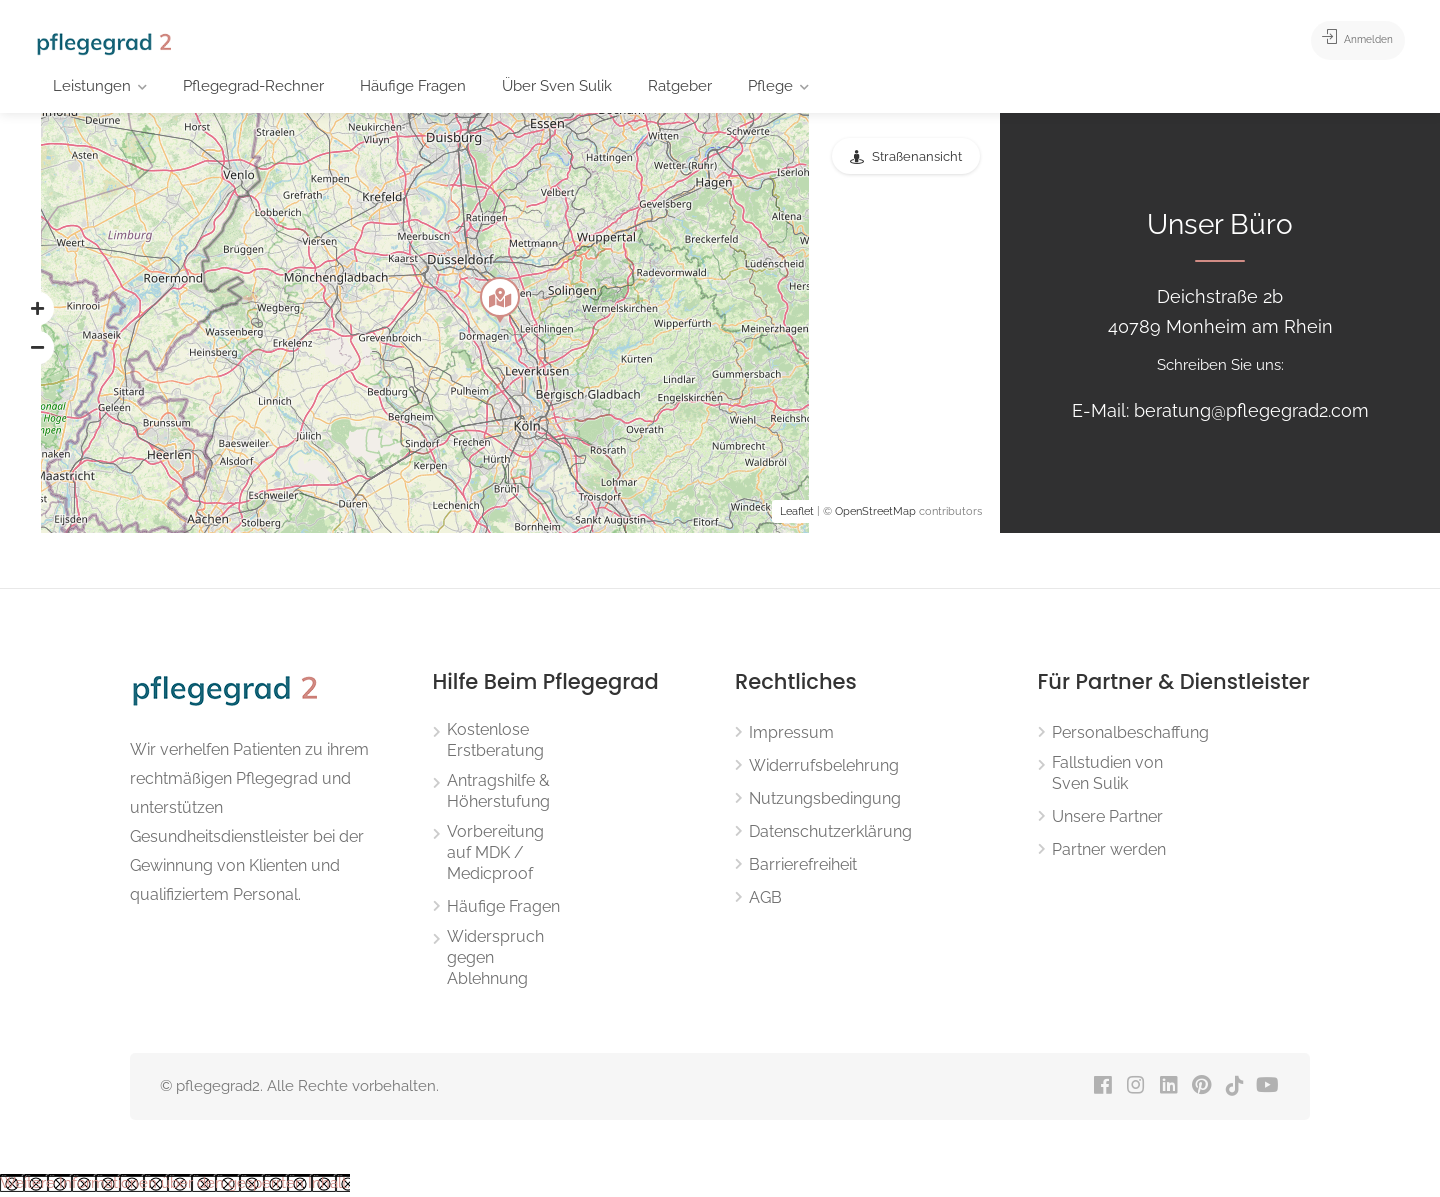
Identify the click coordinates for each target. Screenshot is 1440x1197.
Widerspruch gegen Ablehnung (495, 957)
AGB (765, 897)
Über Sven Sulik (557, 86)
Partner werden (1109, 849)
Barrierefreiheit (803, 864)
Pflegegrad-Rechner (253, 86)
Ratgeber (680, 86)
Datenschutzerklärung (830, 831)
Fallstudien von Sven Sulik (1107, 773)
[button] (37, 308)
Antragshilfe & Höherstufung (498, 791)
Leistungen (92, 86)
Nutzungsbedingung (825, 798)
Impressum (791, 732)
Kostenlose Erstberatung (495, 740)
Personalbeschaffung (1130, 732)
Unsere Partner (1107, 816)
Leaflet (797, 511)
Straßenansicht (917, 156)
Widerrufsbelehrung (824, 765)
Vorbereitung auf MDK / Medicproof (495, 852)
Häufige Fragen (413, 86)
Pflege (770, 86)
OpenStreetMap (875, 511)
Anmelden (1342, 40)
